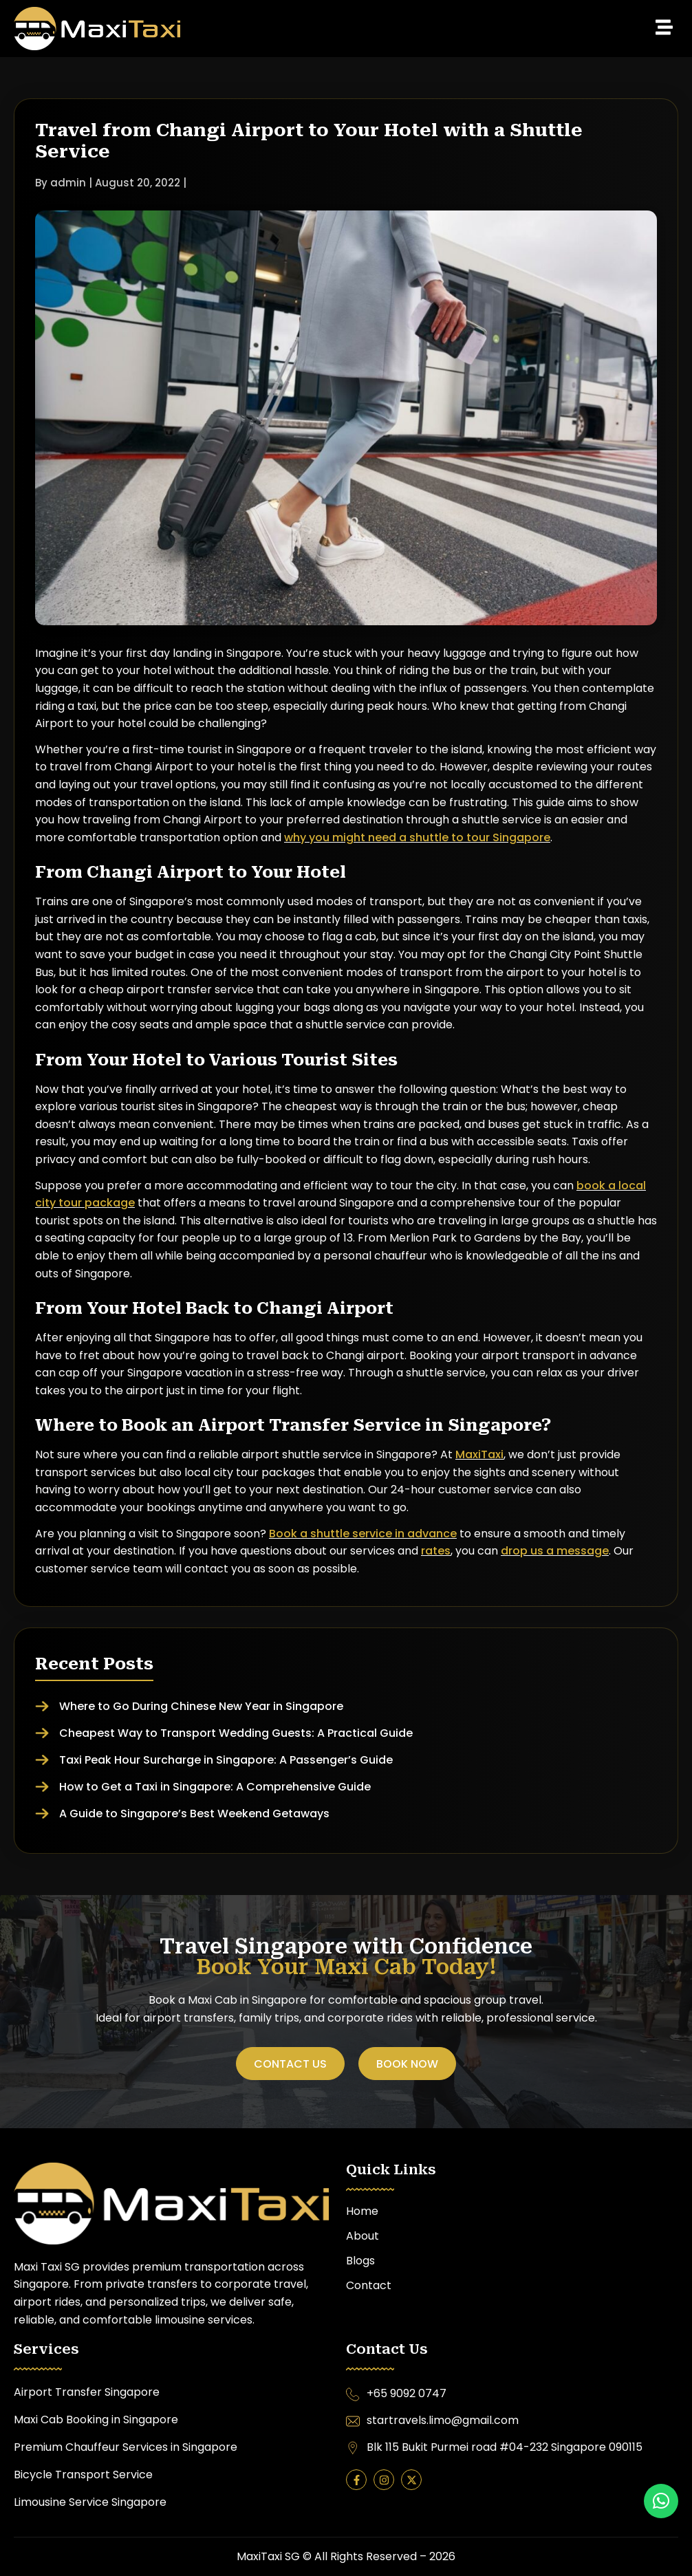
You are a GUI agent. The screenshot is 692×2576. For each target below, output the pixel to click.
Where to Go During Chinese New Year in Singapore (201, 1706)
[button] (429, 28)
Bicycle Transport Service (84, 2474)
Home (362, 2211)
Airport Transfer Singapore (87, 2392)
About (362, 2236)
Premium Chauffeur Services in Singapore (125, 2447)
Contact (368, 2285)
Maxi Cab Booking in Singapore (96, 2419)
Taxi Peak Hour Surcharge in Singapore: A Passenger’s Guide (226, 1760)
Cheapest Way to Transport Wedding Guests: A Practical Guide (236, 1733)
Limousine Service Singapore (90, 2502)
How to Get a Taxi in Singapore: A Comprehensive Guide (215, 1787)
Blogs (360, 2261)
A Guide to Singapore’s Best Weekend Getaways (194, 1813)
